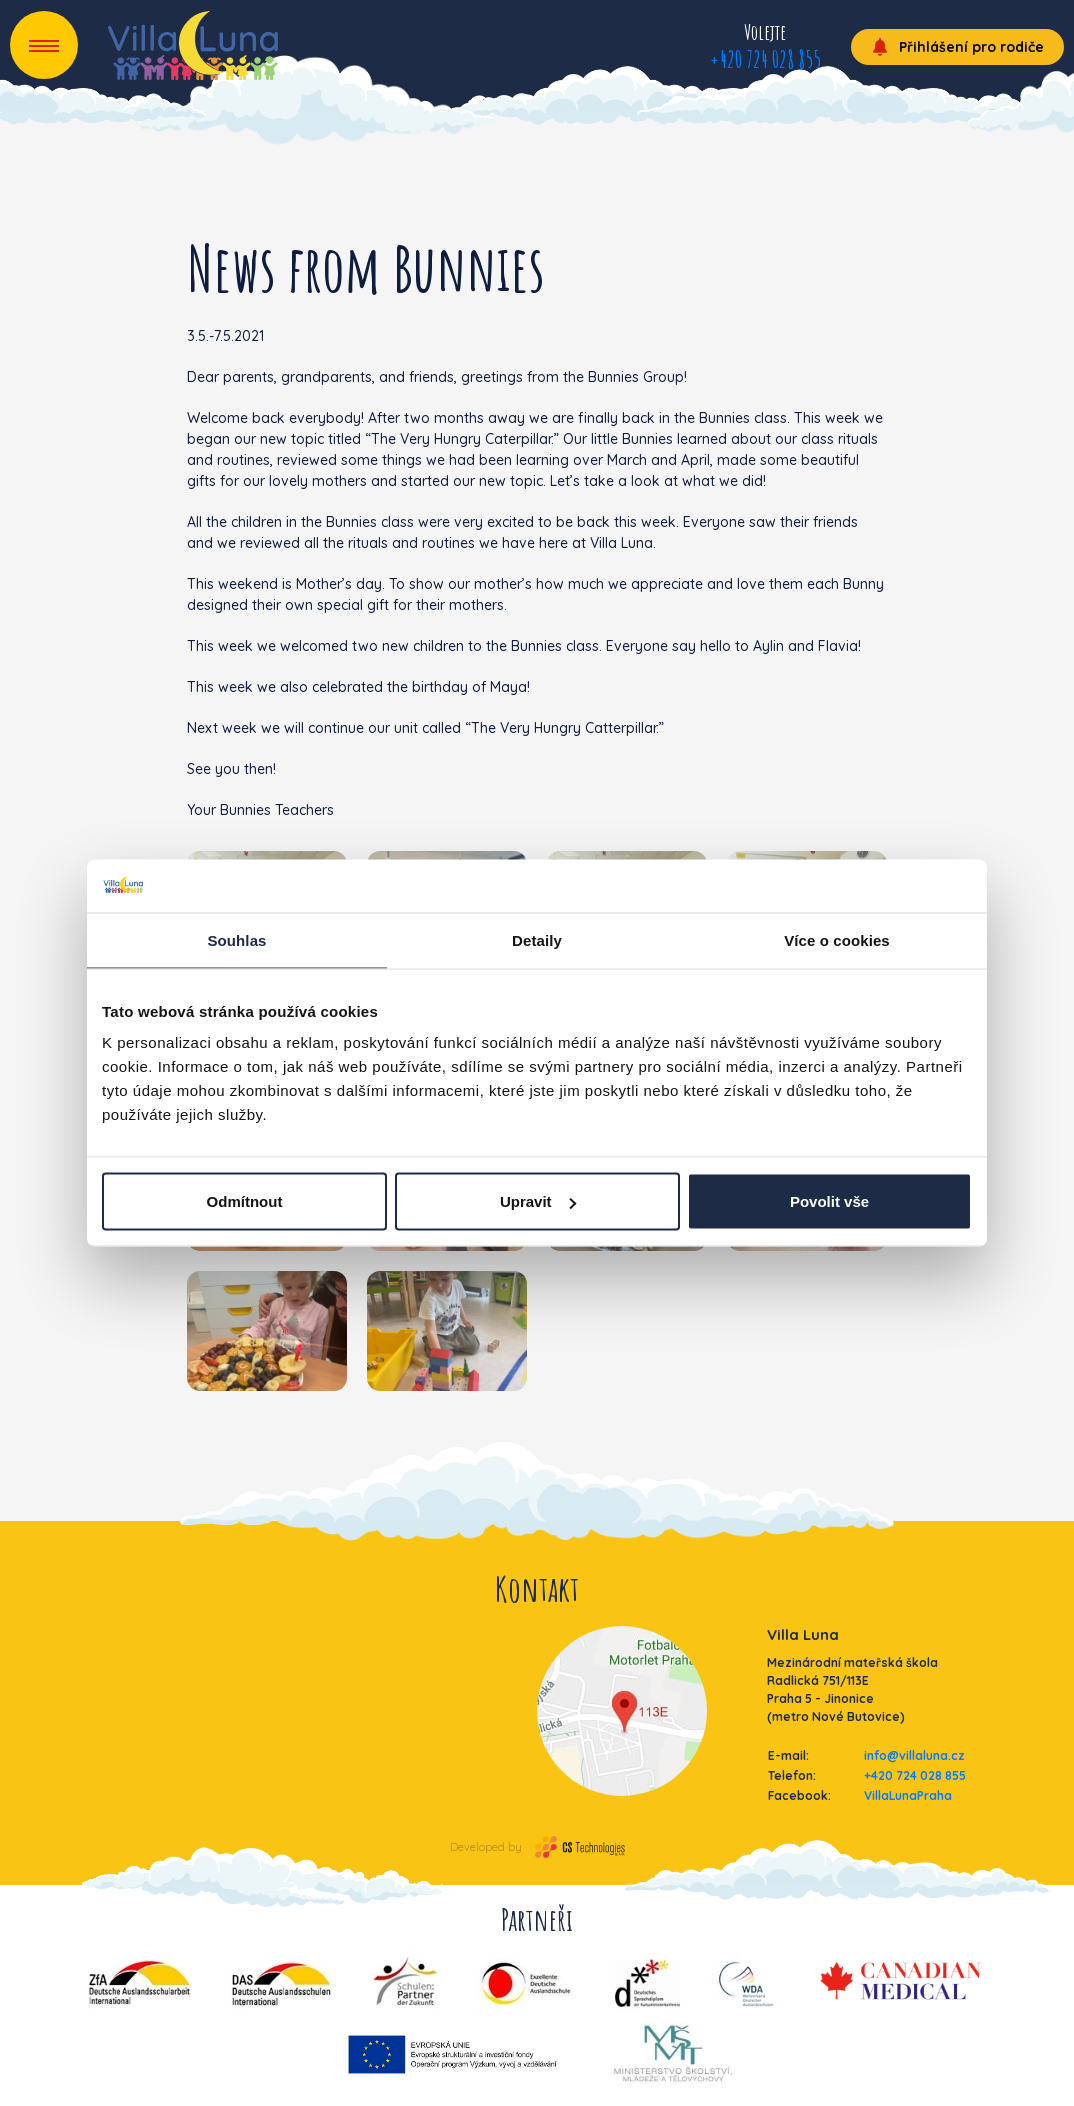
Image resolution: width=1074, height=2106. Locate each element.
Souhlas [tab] (236, 939)
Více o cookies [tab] (837, 939)
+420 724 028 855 (765, 59)
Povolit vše (829, 1201)
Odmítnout (245, 1201)
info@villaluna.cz (914, 1755)
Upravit (538, 1201)
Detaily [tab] (537, 939)
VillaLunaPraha (908, 1795)
